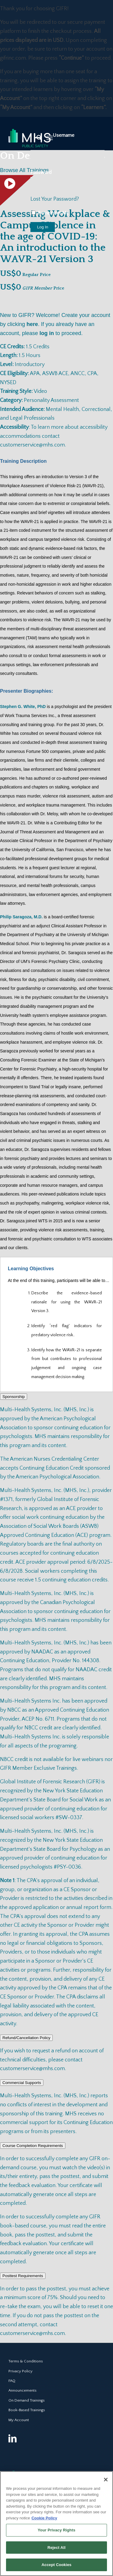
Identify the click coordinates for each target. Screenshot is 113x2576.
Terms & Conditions (25, 2361)
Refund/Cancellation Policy (26, 2037)
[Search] (36, 138)
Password (41, 172)
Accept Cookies (56, 2564)
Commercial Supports (21, 2082)
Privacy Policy (20, 2371)
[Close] (105, 2479)
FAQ (11, 2381)
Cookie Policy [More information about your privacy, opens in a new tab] (44, 2518)
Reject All (56, 2547)
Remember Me (50, 213)
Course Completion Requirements (32, 2145)
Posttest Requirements (22, 2276)
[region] (56, 2523)
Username (63, 135)
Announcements (22, 2390)
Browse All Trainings (24, 170)
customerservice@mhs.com (32, 445)
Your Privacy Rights (56, 2530)
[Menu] (49, 138)
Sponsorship (13, 1396)
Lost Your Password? (54, 199)
